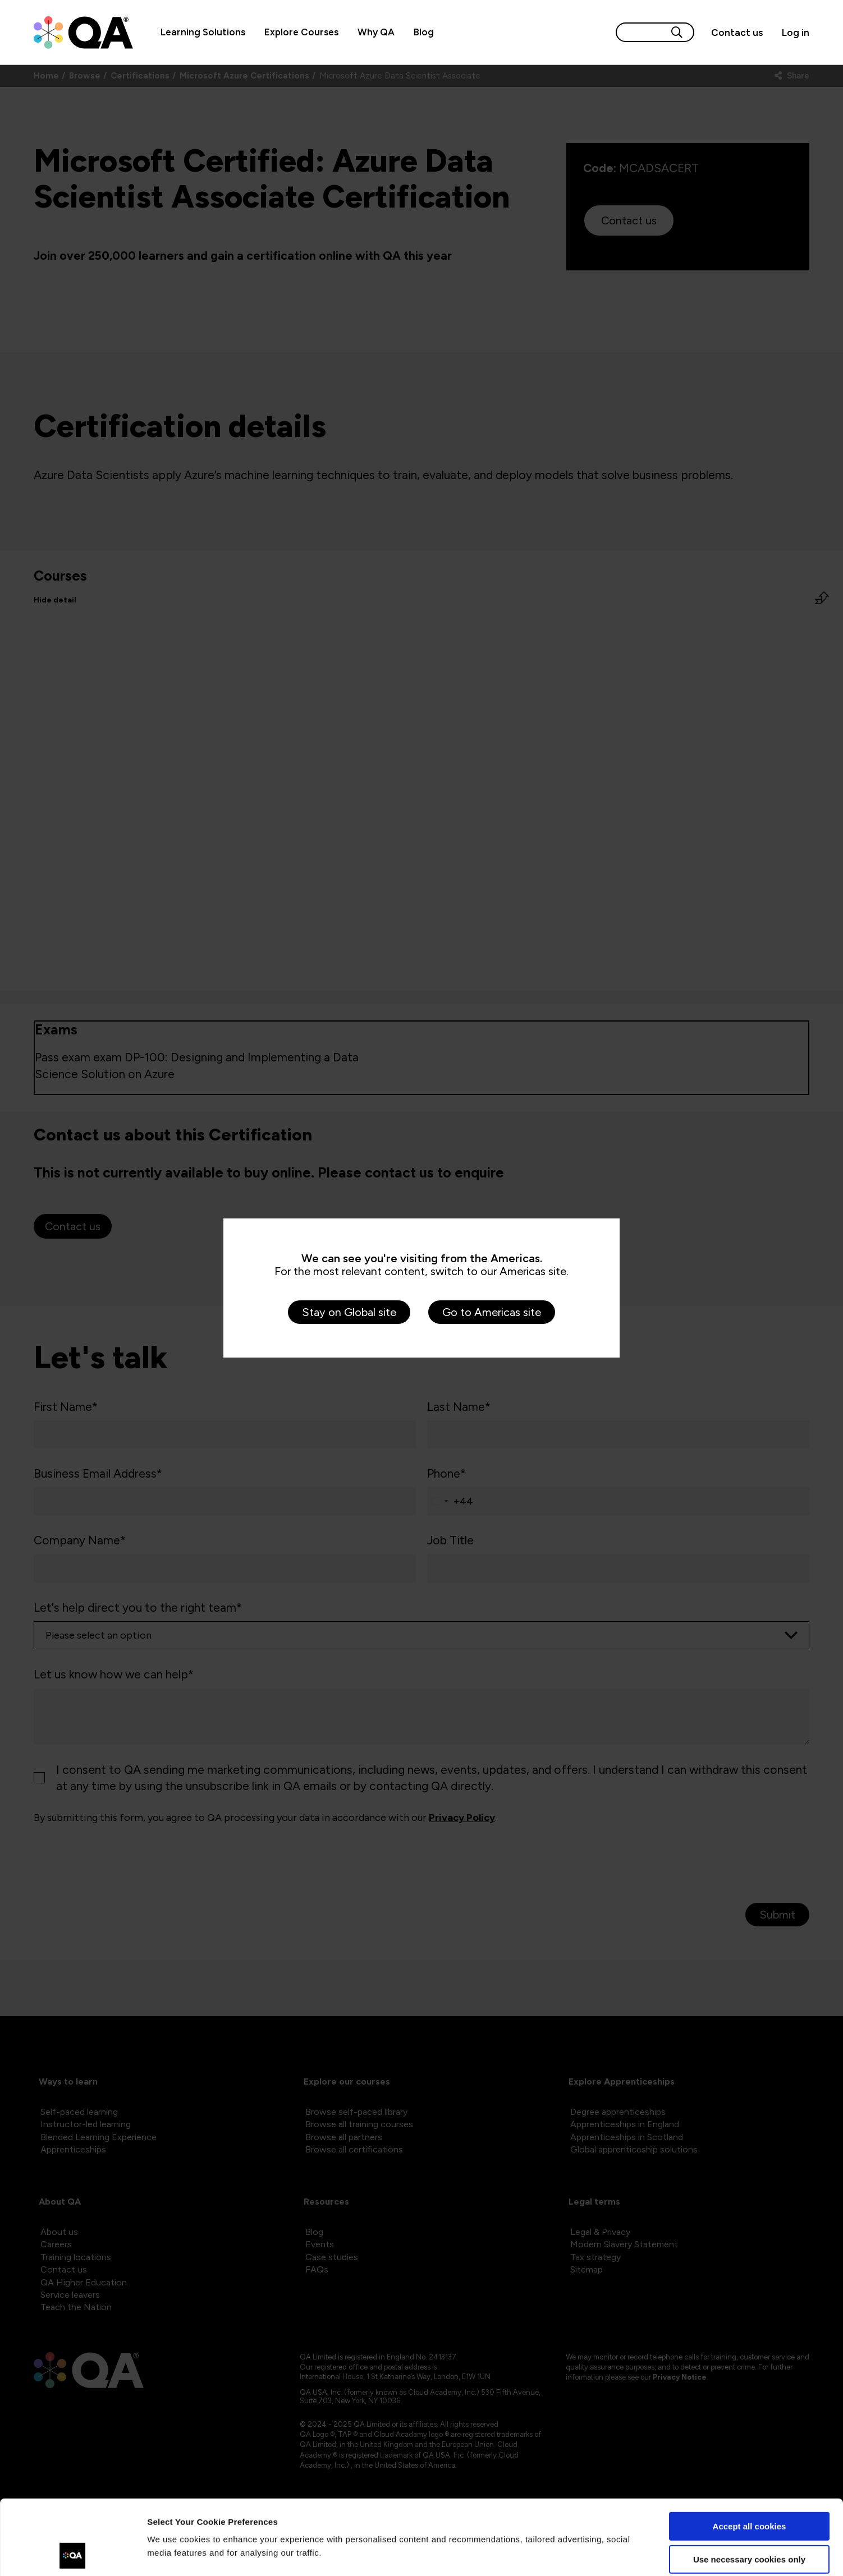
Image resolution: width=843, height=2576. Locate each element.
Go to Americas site (491, 1312)
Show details (173, 2554)
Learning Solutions (203, 32)
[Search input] (641, 32)
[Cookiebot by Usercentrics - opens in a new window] (73, 2554)
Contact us (737, 32)
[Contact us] (737, 32)
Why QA (376, 32)
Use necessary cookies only (749, 2489)
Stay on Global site (349, 1312)
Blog (424, 32)
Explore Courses (301, 32)
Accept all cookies (749, 2456)
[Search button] (677, 32)
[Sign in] (790, 32)
